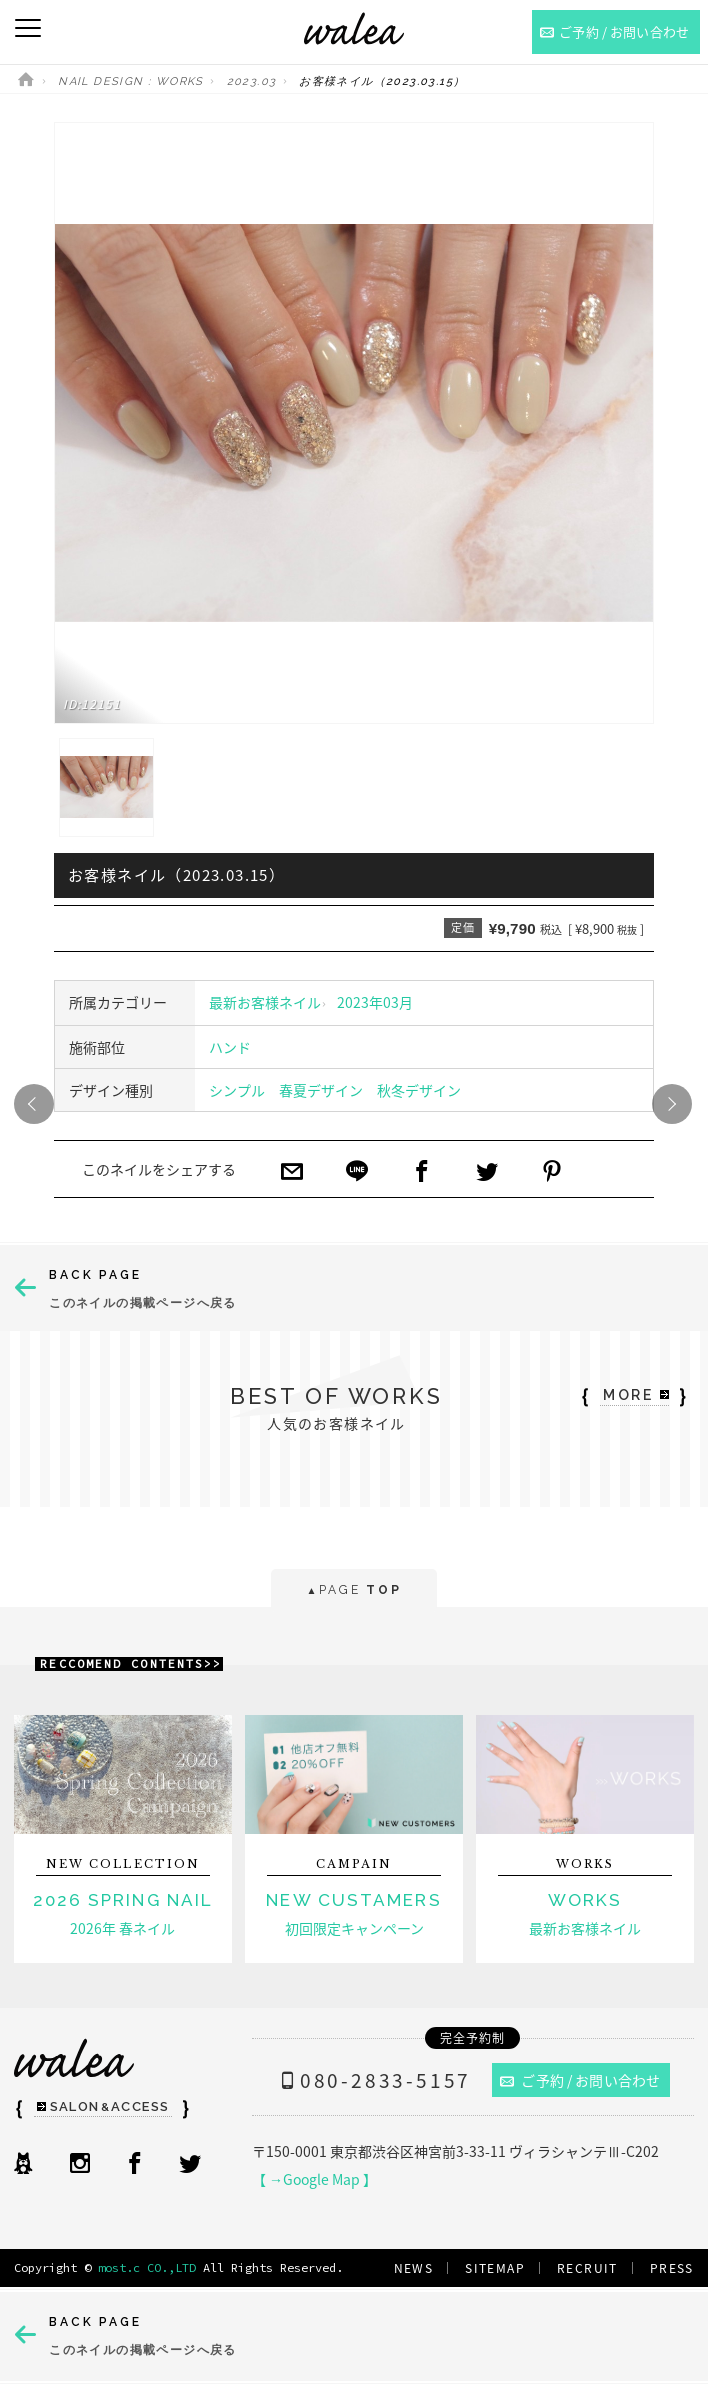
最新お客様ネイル (265, 1002)
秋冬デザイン (419, 1090)
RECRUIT (587, 2268)
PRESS (672, 2268)
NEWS (414, 2268)
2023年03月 (375, 1002)
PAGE (353, 1591)
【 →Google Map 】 (314, 2179)
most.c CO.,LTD (147, 2267)
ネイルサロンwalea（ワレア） (354, 28)
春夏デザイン (321, 1090)
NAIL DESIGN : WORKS (131, 81)
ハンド (230, 1047)
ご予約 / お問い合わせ (580, 2080)
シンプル (237, 1090)
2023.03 (252, 81)
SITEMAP (495, 2268)
